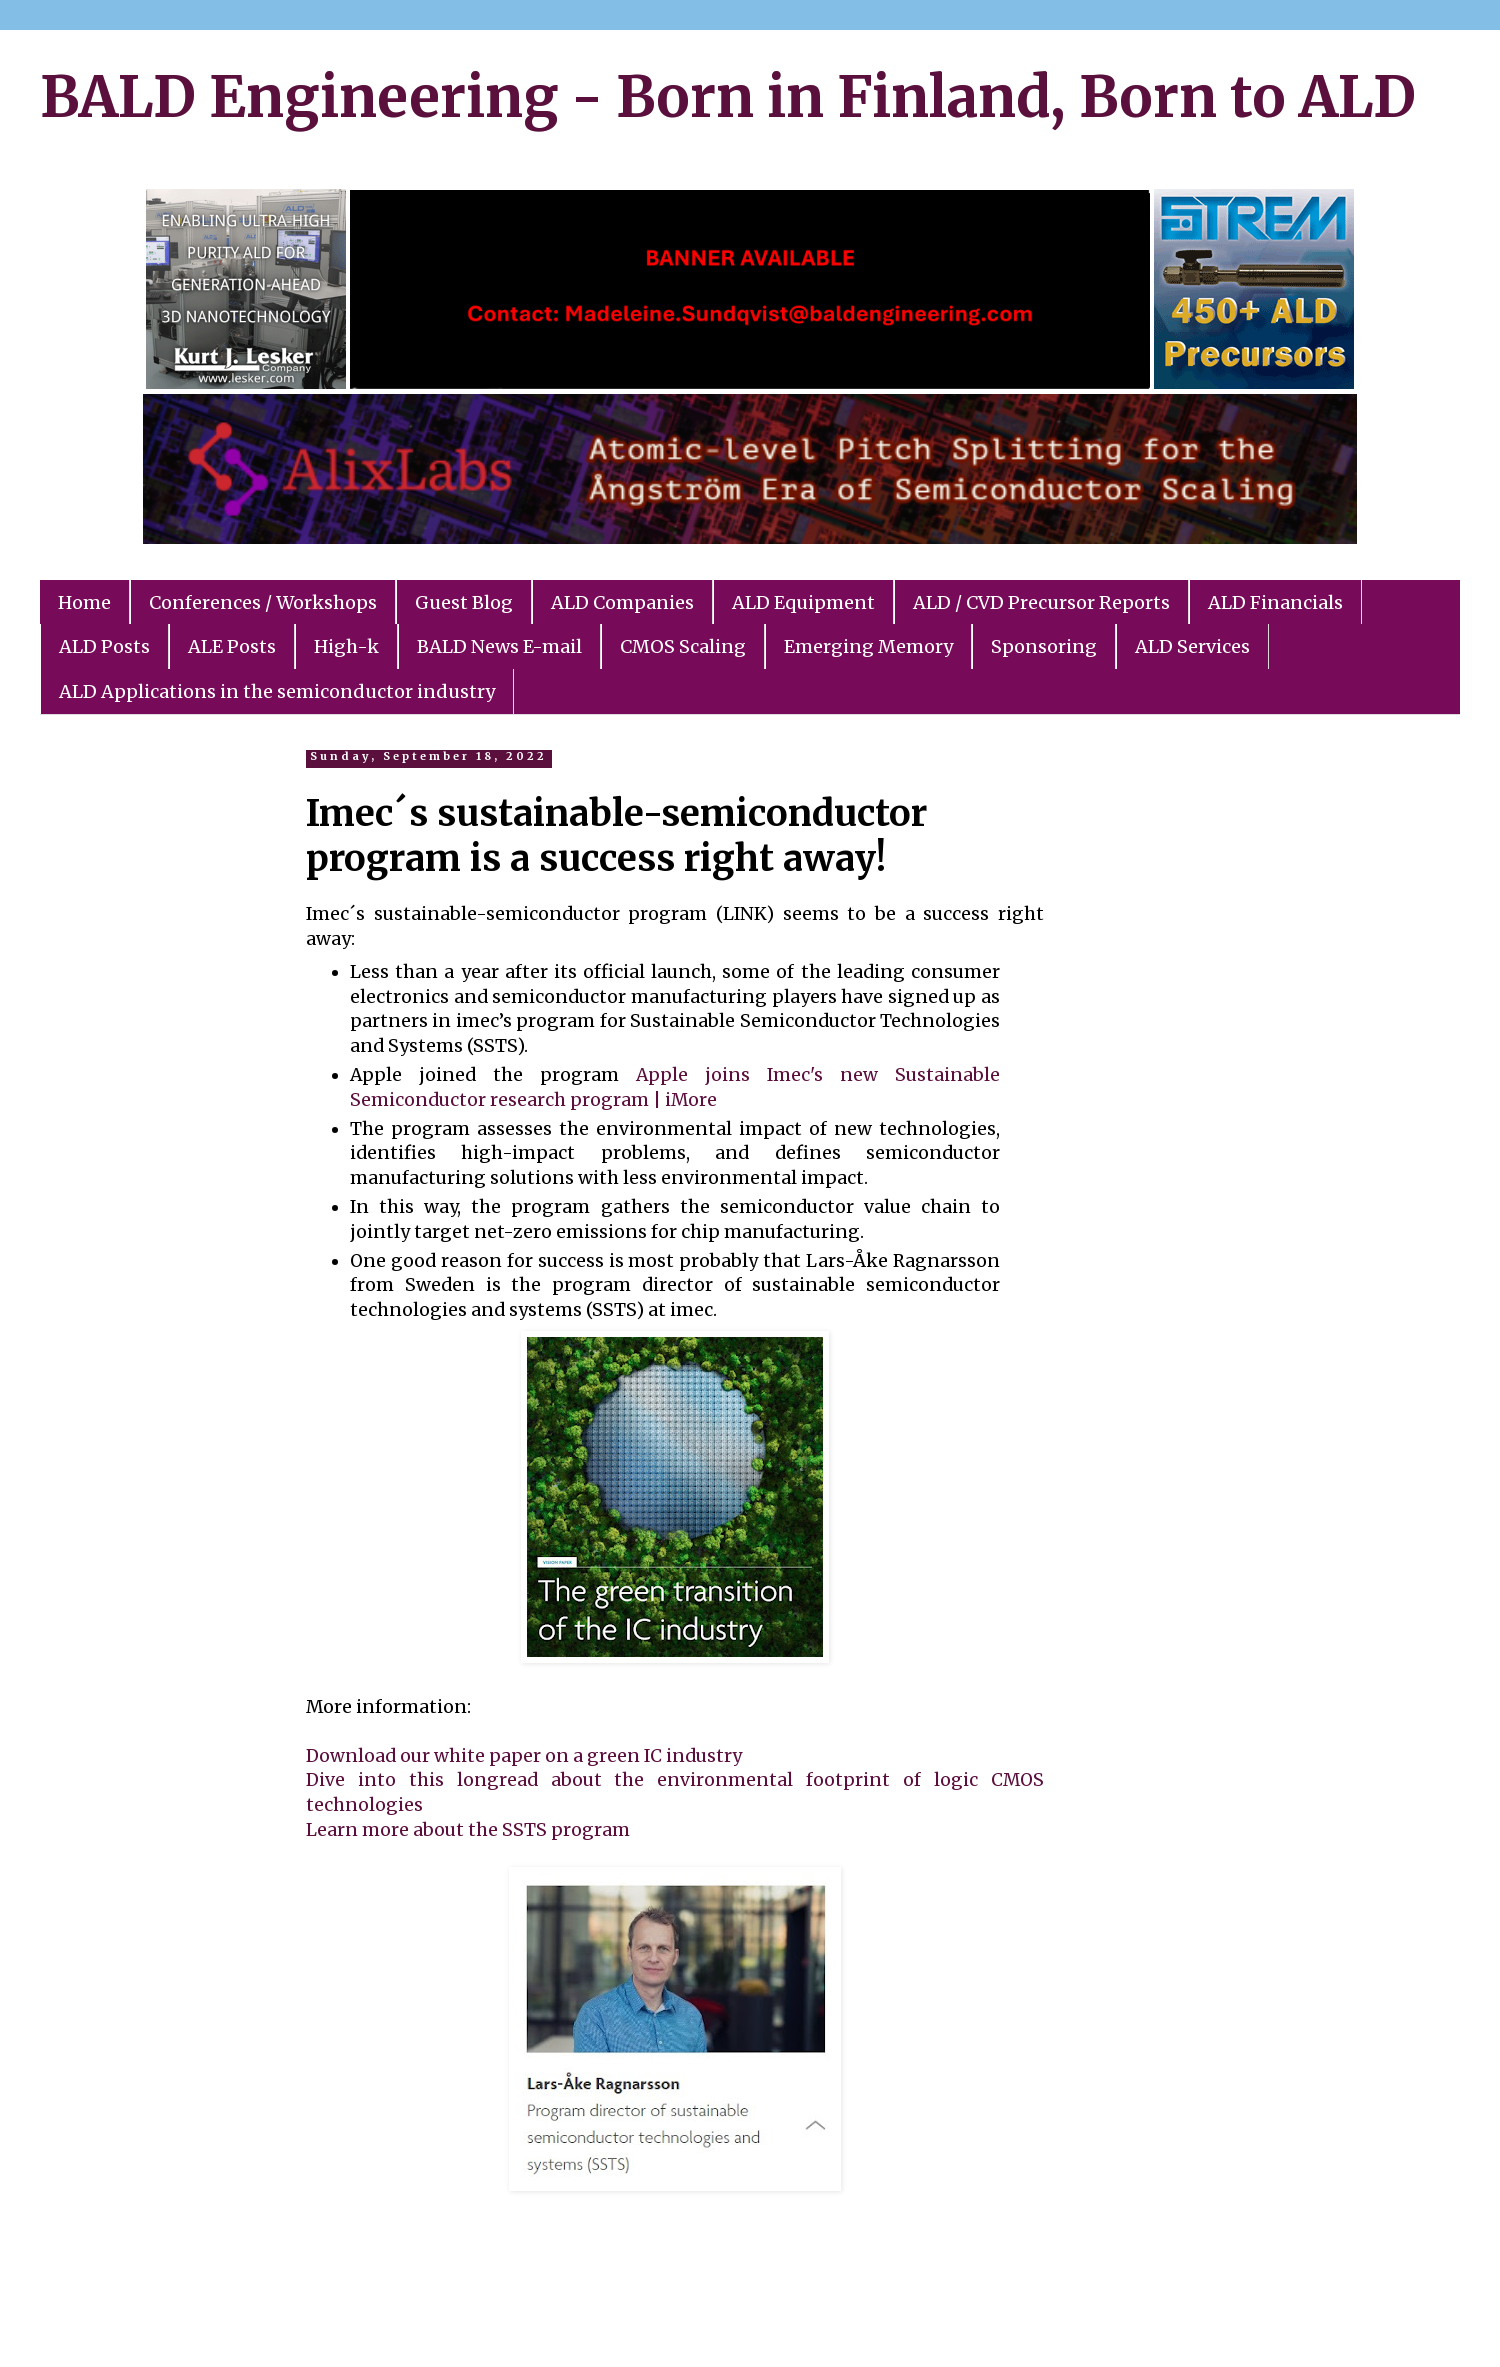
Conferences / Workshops (263, 602)
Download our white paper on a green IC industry (524, 1756)
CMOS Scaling (683, 646)
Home (84, 602)
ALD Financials (1275, 602)
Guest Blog (464, 602)
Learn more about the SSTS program (468, 1830)
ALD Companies (622, 602)
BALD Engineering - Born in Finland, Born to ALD (728, 97)
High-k (346, 646)
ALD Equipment (803, 602)
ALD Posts (104, 646)
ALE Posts (232, 646)
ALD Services (1192, 646)
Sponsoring (1044, 646)
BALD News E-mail (499, 646)
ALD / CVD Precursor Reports (1041, 602)
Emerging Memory (868, 646)
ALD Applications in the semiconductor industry (277, 691)
